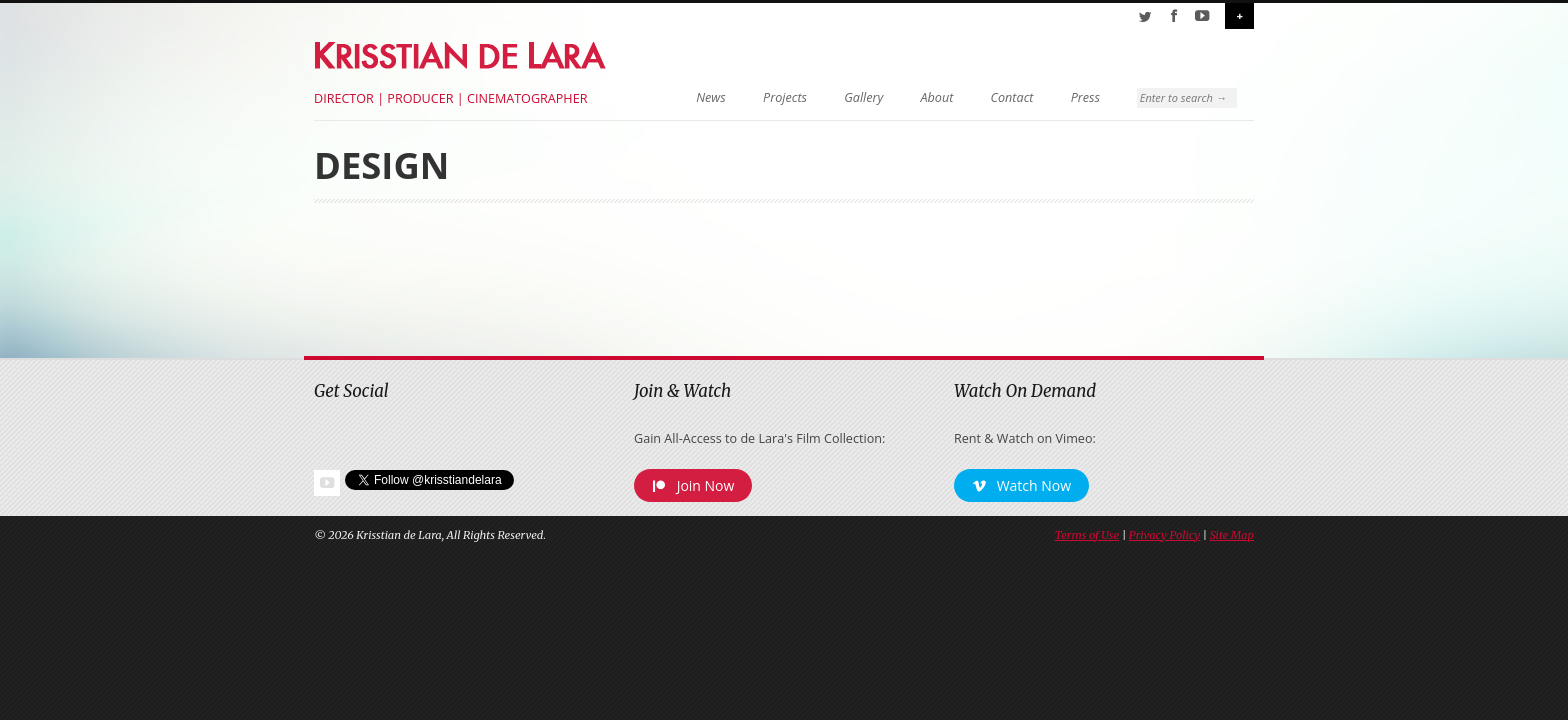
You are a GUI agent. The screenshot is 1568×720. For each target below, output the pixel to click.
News (711, 97)
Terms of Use (1087, 535)
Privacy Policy (1164, 535)
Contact (1012, 97)
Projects (785, 97)
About (937, 97)
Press (1085, 97)
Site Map (1232, 535)
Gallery (863, 97)
